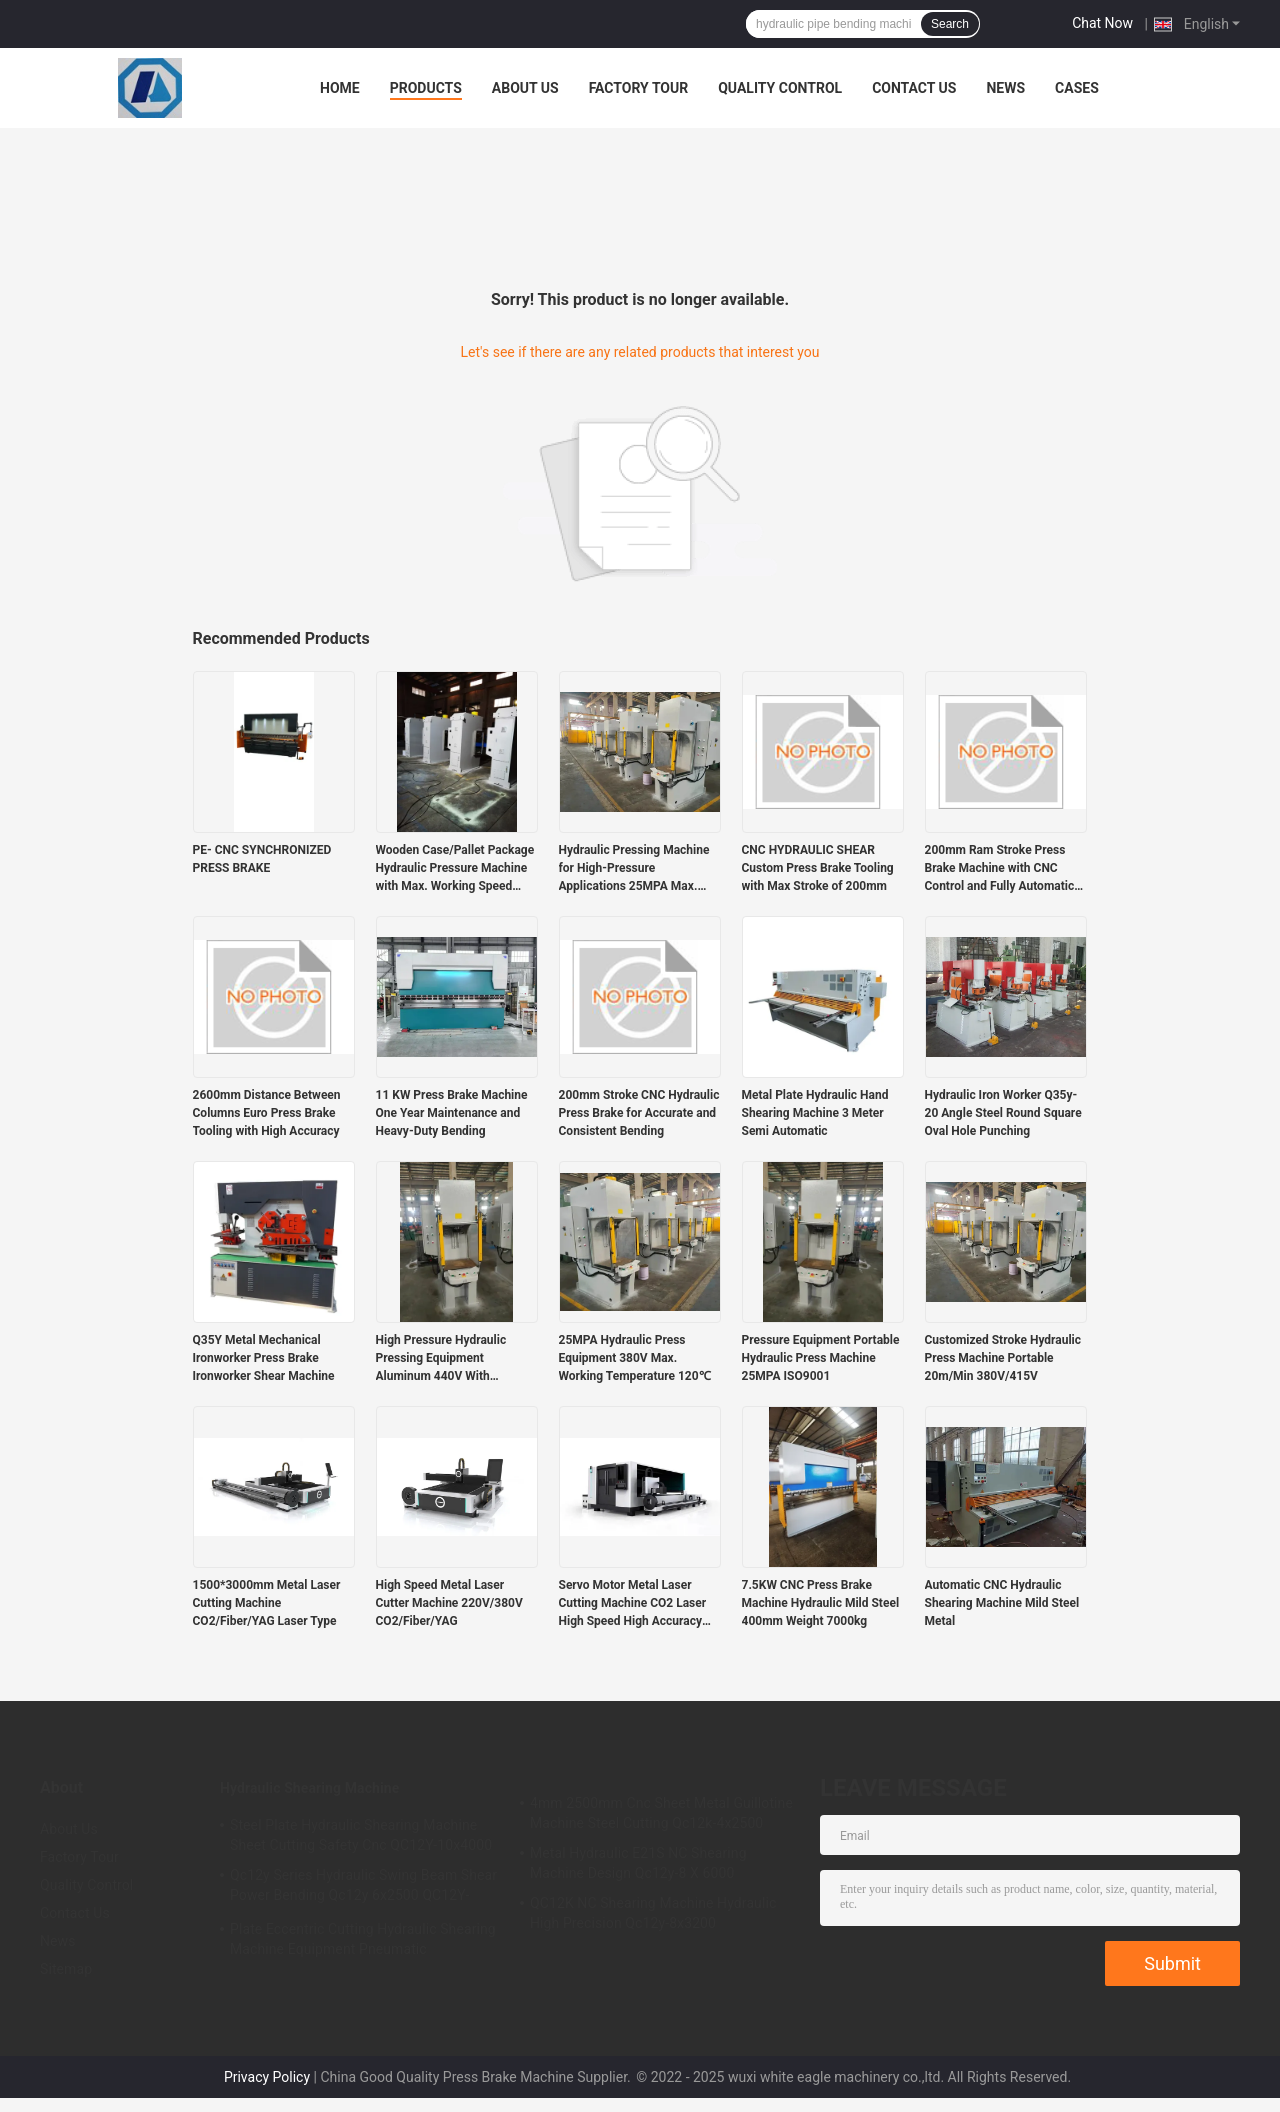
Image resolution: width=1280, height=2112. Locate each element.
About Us (525, 88)
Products (426, 88)
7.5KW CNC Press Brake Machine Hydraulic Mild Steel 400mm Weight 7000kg (821, 1603)
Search (950, 24)
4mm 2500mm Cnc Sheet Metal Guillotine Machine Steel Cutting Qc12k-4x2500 (661, 1813)
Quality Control (780, 88)
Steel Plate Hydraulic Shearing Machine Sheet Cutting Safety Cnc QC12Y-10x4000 (361, 1835)
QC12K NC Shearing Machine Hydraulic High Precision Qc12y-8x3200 (653, 1913)
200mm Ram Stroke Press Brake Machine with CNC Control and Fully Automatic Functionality (1000, 869)
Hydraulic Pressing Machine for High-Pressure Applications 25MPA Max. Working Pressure (634, 869)
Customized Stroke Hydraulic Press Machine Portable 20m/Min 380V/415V (1003, 1358)
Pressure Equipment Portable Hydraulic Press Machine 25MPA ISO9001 (821, 1358)
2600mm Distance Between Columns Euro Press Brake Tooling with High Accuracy (267, 1113)
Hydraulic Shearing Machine (309, 1788)
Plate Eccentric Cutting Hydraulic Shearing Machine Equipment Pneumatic (363, 1939)
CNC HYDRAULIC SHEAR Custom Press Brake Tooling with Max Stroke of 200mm (818, 868)
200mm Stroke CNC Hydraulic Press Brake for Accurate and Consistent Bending (639, 1113)
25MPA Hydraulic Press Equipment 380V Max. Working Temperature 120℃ (635, 1358)
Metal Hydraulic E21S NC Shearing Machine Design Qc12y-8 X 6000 (638, 1863)
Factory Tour (639, 88)
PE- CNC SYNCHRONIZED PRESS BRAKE (262, 859)
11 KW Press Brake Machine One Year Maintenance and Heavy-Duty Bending (452, 1113)
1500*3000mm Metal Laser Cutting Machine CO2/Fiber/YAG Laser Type (267, 1603)
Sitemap (66, 1969)
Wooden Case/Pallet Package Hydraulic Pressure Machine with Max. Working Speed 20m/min (455, 869)
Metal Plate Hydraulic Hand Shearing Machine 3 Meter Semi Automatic (815, 1113)
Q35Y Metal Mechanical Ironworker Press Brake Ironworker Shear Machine (264, 1358)
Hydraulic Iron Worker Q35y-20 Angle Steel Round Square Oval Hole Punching (1003, 1113)
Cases (1077, 88)
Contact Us (914, 88)
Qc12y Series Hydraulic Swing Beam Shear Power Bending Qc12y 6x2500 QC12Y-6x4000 (363, 1888)
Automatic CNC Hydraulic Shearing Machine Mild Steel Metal (1002, 1603)
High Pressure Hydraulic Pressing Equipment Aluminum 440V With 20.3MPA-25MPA (441, 1359)
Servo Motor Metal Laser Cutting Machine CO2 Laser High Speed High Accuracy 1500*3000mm (633, 1604)
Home (340, 88)
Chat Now (1102, 23)
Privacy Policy (267, 2077)
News (1005, 88)
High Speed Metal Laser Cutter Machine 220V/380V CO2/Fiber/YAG (449, 1603)
